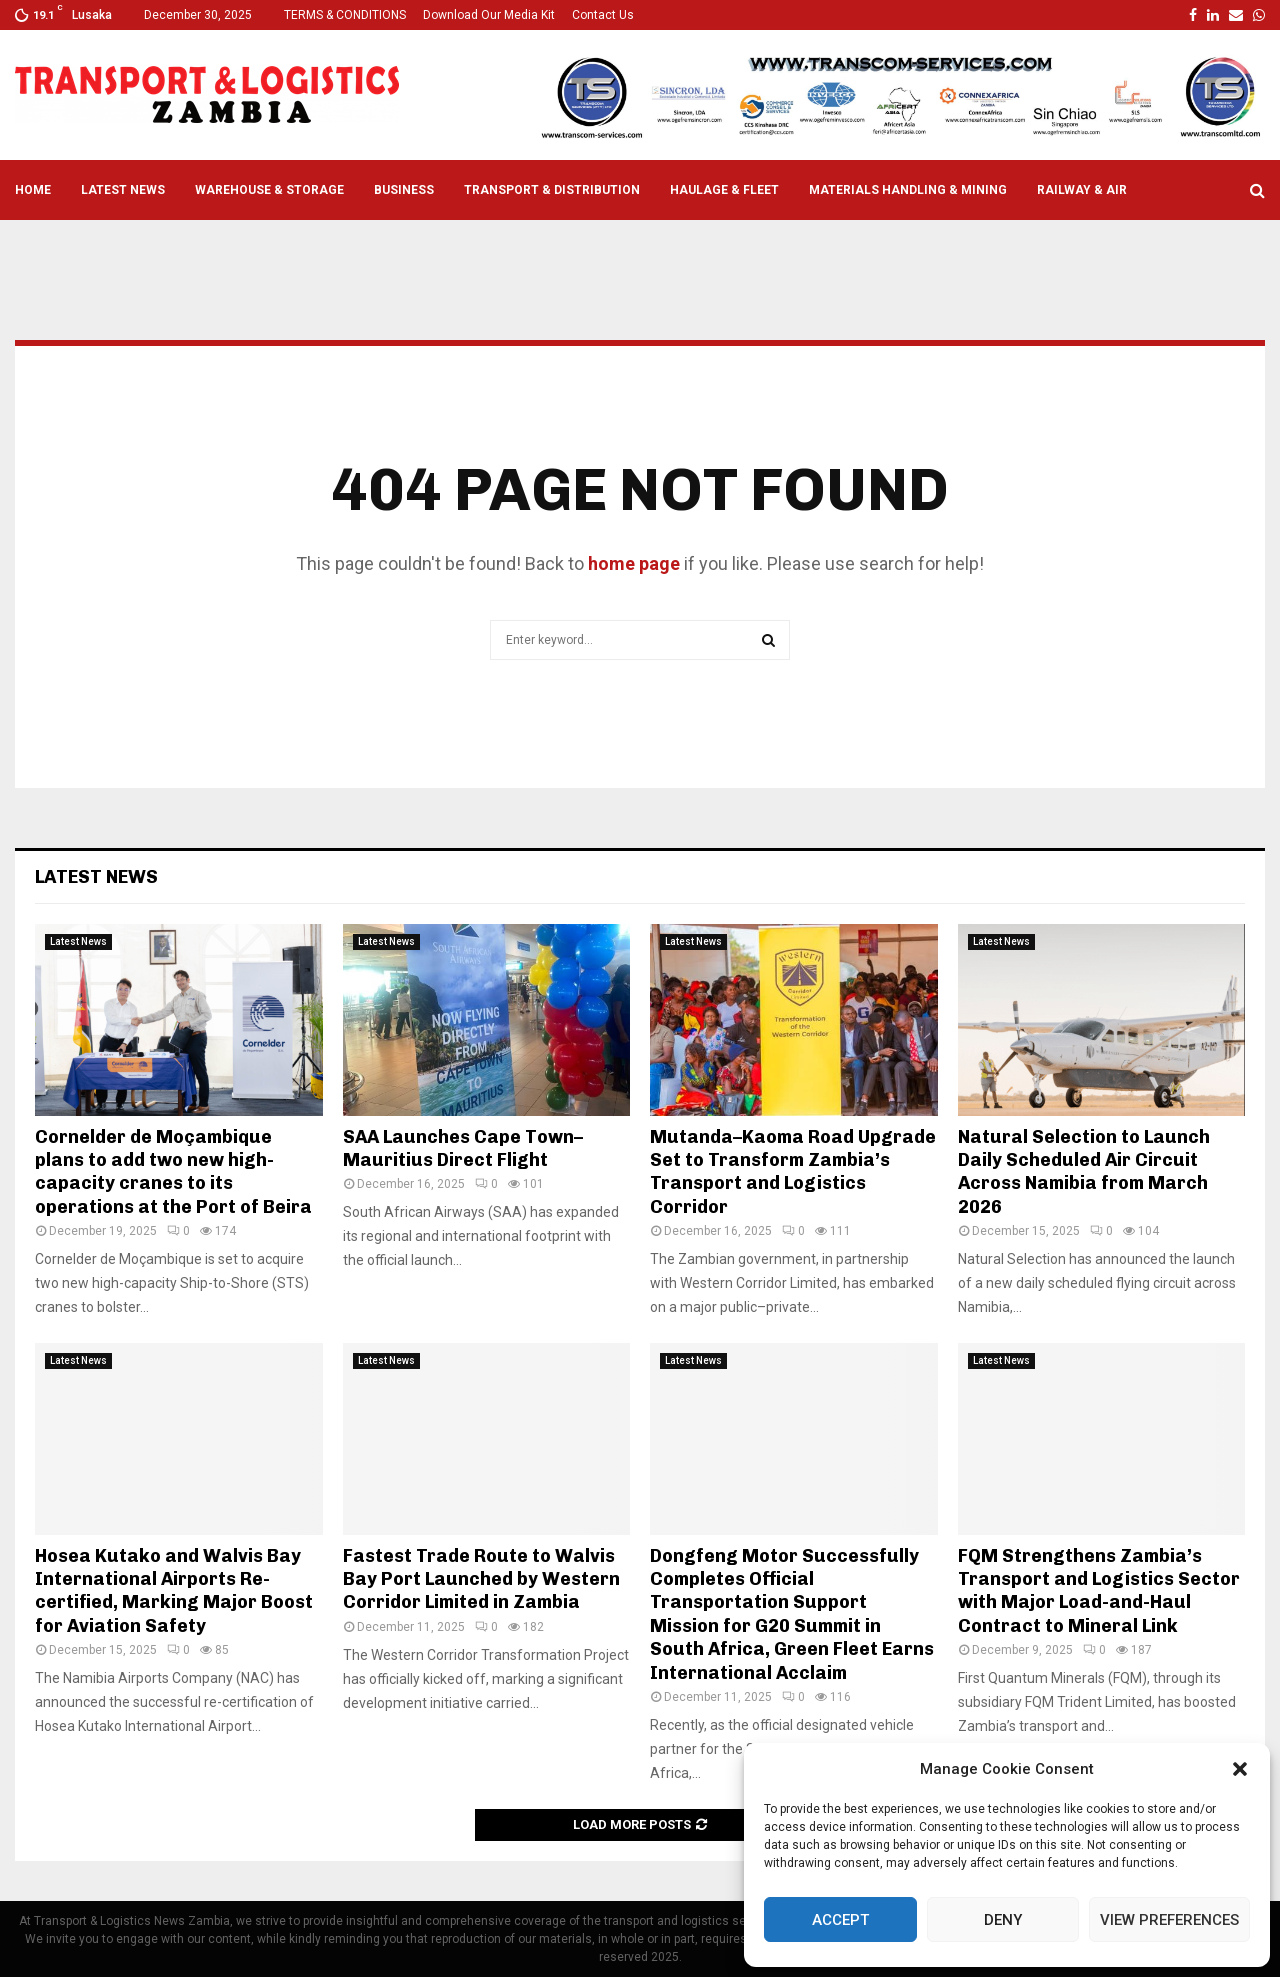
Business (404, 190)
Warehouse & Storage (269, 190)
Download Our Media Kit (489, 15)
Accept (840, 1920)
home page (634, 563)
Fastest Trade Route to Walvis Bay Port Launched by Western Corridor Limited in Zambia (481, 1579)
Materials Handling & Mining (908, 190)
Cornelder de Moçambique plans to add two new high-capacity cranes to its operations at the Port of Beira (173, 1172)
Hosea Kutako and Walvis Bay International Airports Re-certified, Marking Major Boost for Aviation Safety (174, 1591)
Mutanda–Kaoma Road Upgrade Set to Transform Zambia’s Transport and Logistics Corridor (793, 1172)
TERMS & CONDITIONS (345, 15)
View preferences (1169, 1920)
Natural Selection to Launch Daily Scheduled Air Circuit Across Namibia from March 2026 (1084, 1172)
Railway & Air (1082, 190)
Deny (1003, 1920)
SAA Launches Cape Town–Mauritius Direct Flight (463, 1148)
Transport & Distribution (552, 190)
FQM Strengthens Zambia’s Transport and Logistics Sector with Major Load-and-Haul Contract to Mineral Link (1099, 1591)
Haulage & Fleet (724, 190)
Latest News (123, 190)
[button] (1240, 1769)
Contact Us (603, 15)
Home (33, 190)
